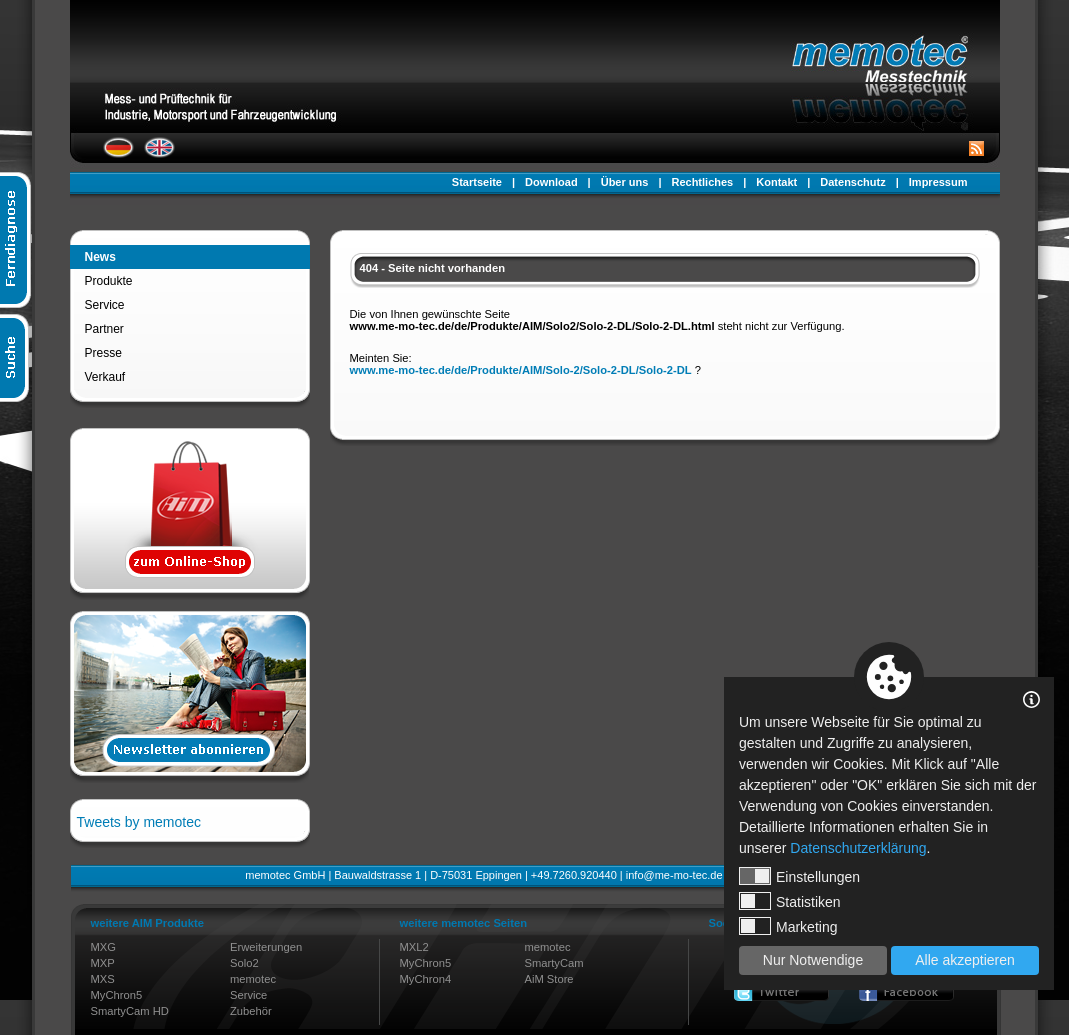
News (100, 257)
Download (551, 182)
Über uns (625, 182)
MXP (103, 963)
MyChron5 (117, 995)
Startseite (477, 182)
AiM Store (548, 979)
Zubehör (251, 1011)
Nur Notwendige (813, 960)
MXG (103, 947)
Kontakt (776, 182)
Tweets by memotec (139, 822)
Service (105, 305)
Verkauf (105, 377)
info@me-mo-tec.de (674, 875)
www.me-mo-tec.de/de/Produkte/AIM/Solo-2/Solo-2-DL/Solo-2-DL (521, 370)
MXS (103, 979)
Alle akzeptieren (965, 960)
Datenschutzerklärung (858, 848)
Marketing (788, 926)
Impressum (938, 182)
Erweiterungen (266, 947)
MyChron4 (426, 979)
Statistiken (790, 901)
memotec (253, 979)
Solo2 (244, 963)
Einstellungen (799, 876)
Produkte (109, 281)
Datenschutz (852, 182)
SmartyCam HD (130, 1011)
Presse (103, 353)
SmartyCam (553, 963)
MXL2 (414, 947)
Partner (104, 329)
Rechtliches (702, 182)
